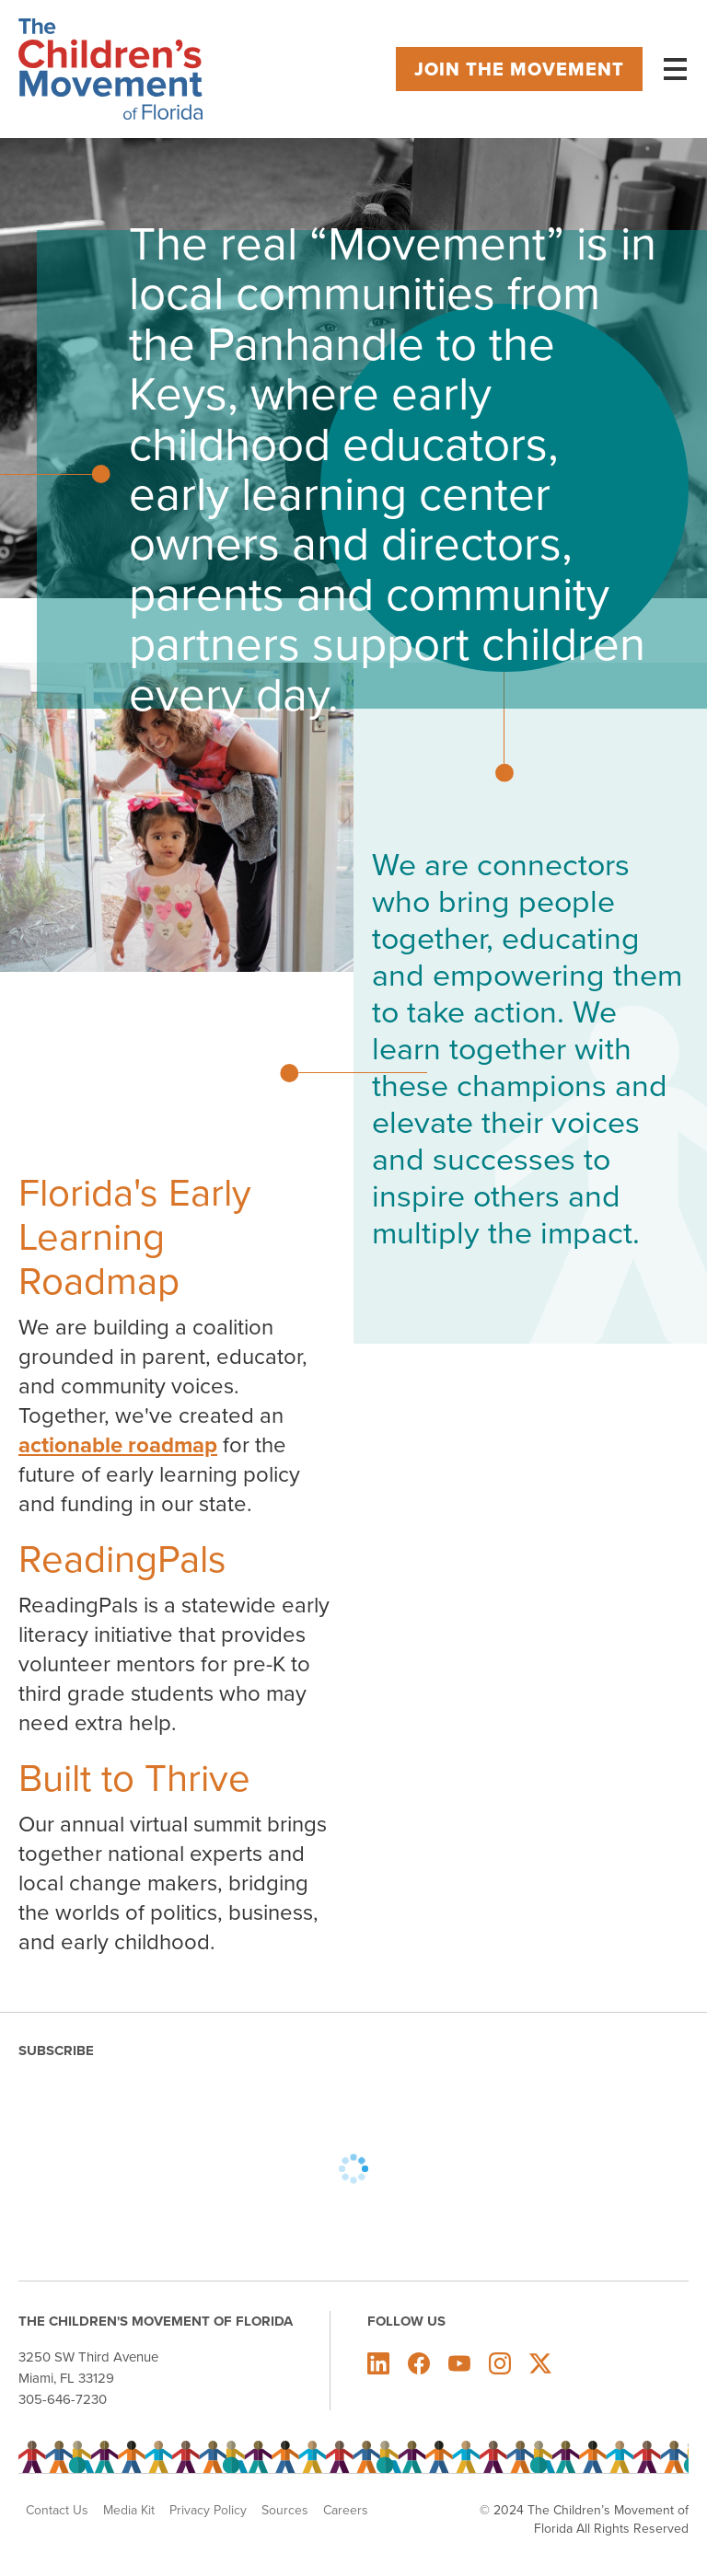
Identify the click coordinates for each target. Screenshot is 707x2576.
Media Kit (129, 2510)
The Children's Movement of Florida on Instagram (500, 2363)
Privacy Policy (208, 2510)
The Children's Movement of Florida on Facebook (419, 2363)
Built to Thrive (134, 1778)
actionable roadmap (117, 1444)
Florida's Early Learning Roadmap (134, 1237)
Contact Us (57, 2510)
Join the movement (519, 69)
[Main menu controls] (675, 69)
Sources (284, 2510)
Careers (345, 2510)
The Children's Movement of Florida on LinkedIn (378, 2363)
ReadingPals (122, 1559)
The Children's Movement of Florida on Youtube (459, 2363)
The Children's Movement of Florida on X (540, 2363)
